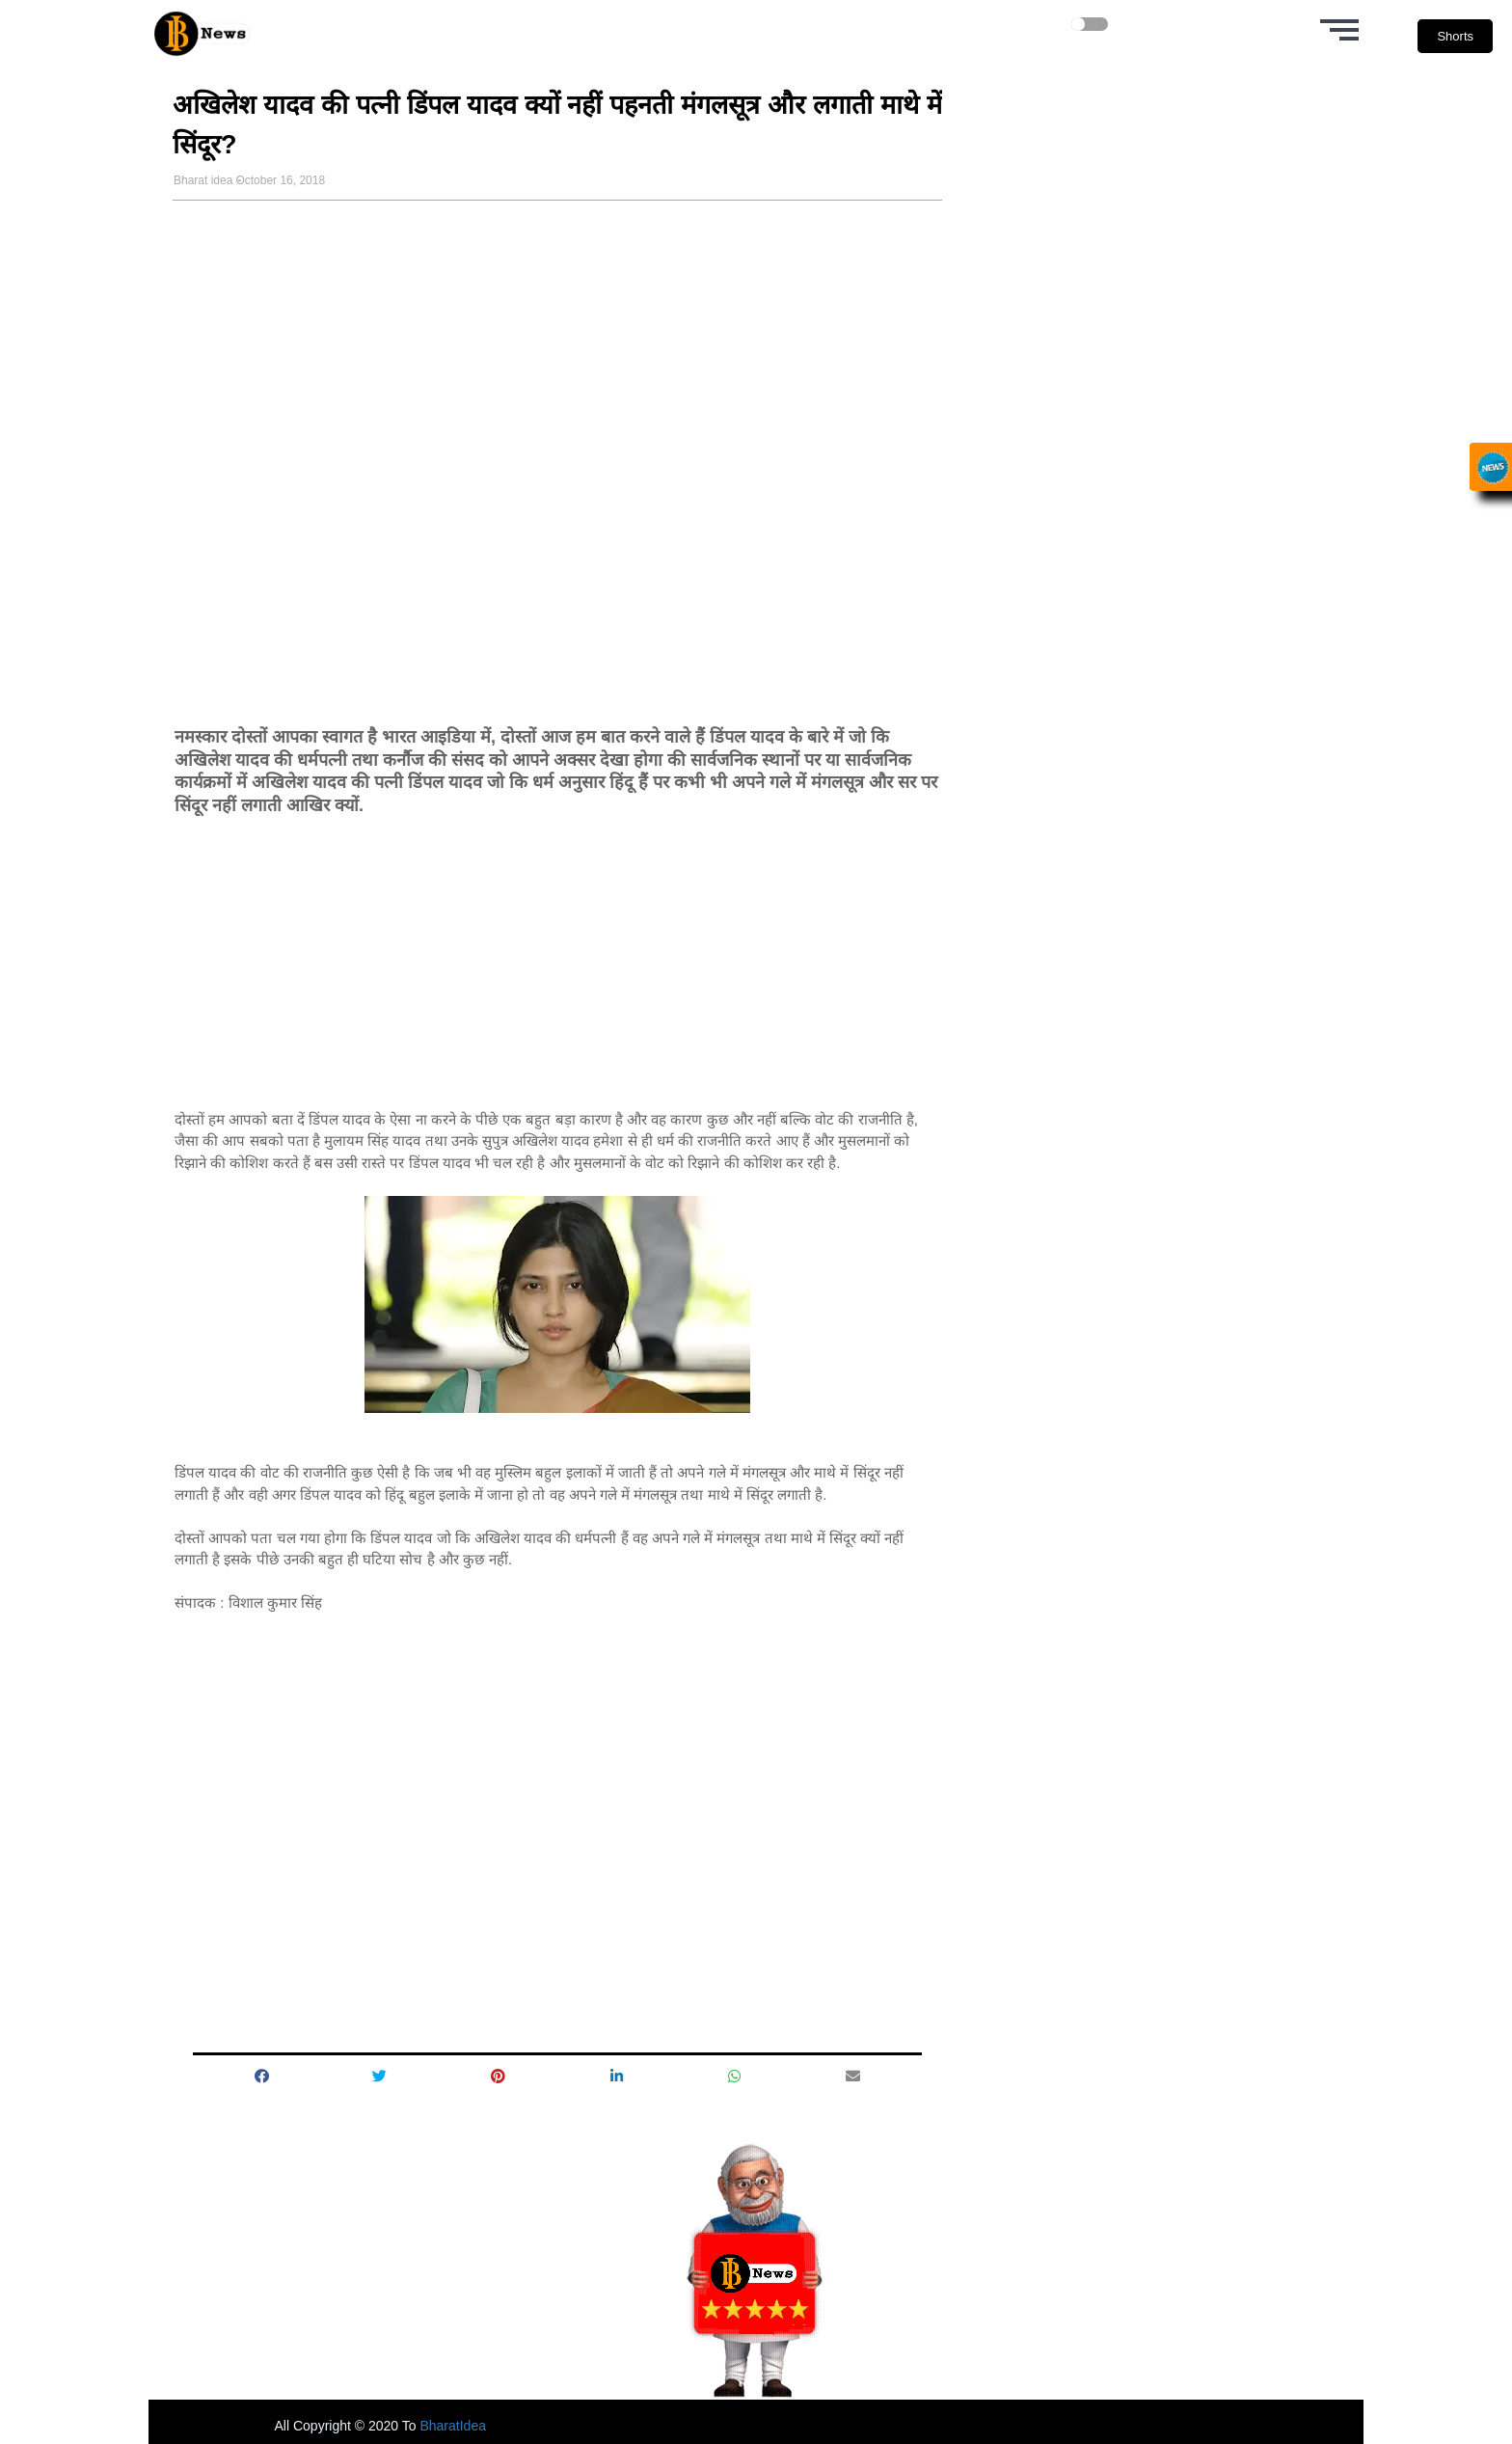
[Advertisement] (557, 469)
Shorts (1455, 36)
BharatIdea (452, 2425)
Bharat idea (203, 180)
